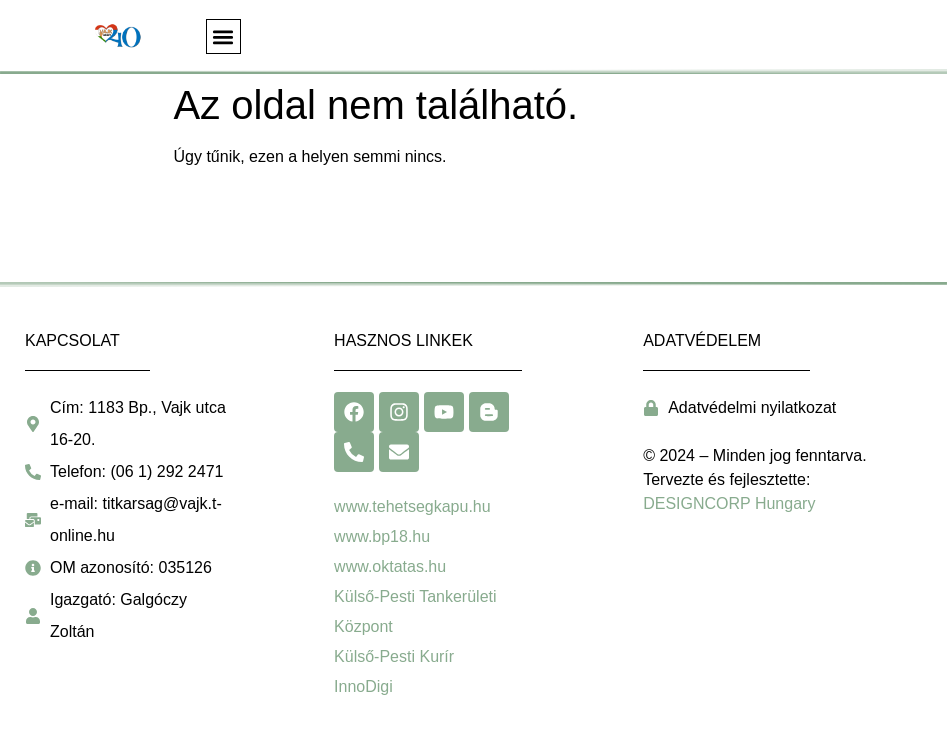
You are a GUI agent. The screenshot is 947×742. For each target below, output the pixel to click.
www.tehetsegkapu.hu (412, 506)
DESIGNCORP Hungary (729, 503)
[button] (223, 36)
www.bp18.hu (382, 536)
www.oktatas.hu (390, 566)
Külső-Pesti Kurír (394, 656)
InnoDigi (363, 686)
